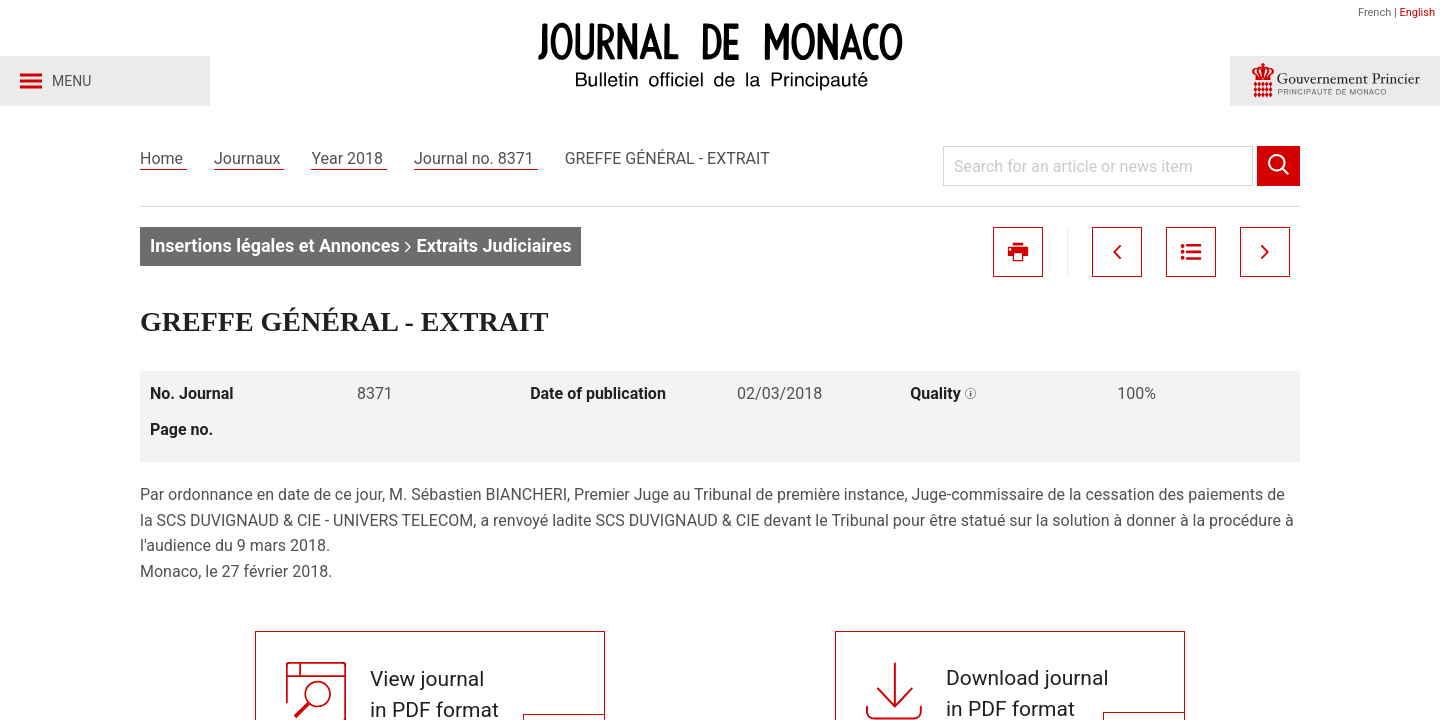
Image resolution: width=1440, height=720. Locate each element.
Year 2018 (349, 158)
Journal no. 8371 (476, 158)
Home (163, 158)
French (1374, 12)
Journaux (249, 158)
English (1417, 12)
